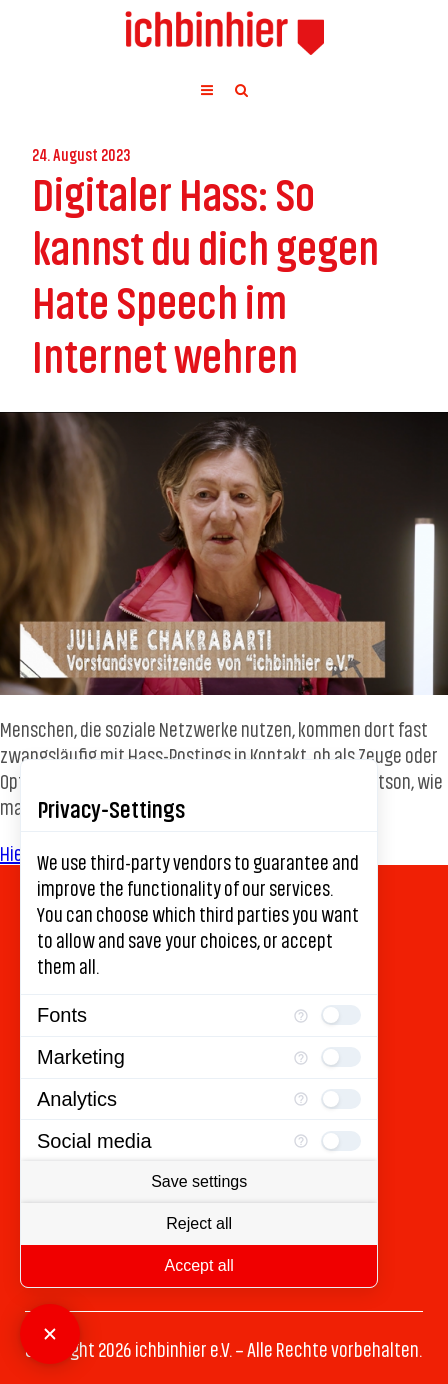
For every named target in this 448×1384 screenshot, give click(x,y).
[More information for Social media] (301, 1140)
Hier (14, 852)
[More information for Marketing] (301, 1057)
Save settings (199, 1181)
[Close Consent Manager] (50, 1334)
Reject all (199, 1223)
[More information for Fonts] (301, 1015)
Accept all (199, 1265)
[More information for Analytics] (301, 1099)
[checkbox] (341, 1015)
